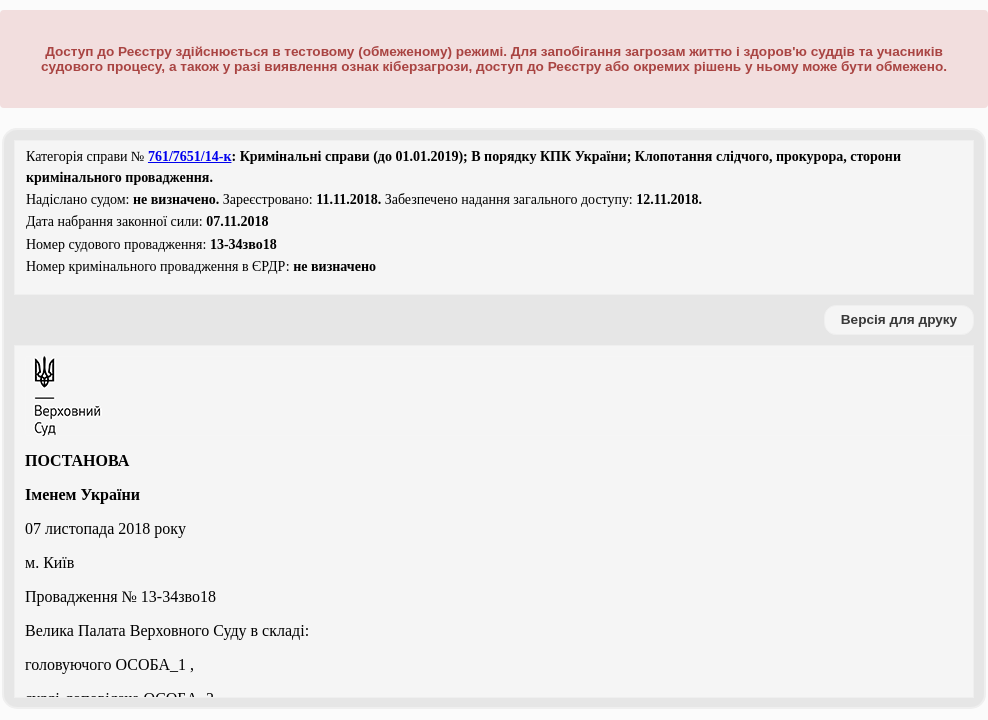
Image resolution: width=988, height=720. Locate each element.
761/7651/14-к (190, 156)
